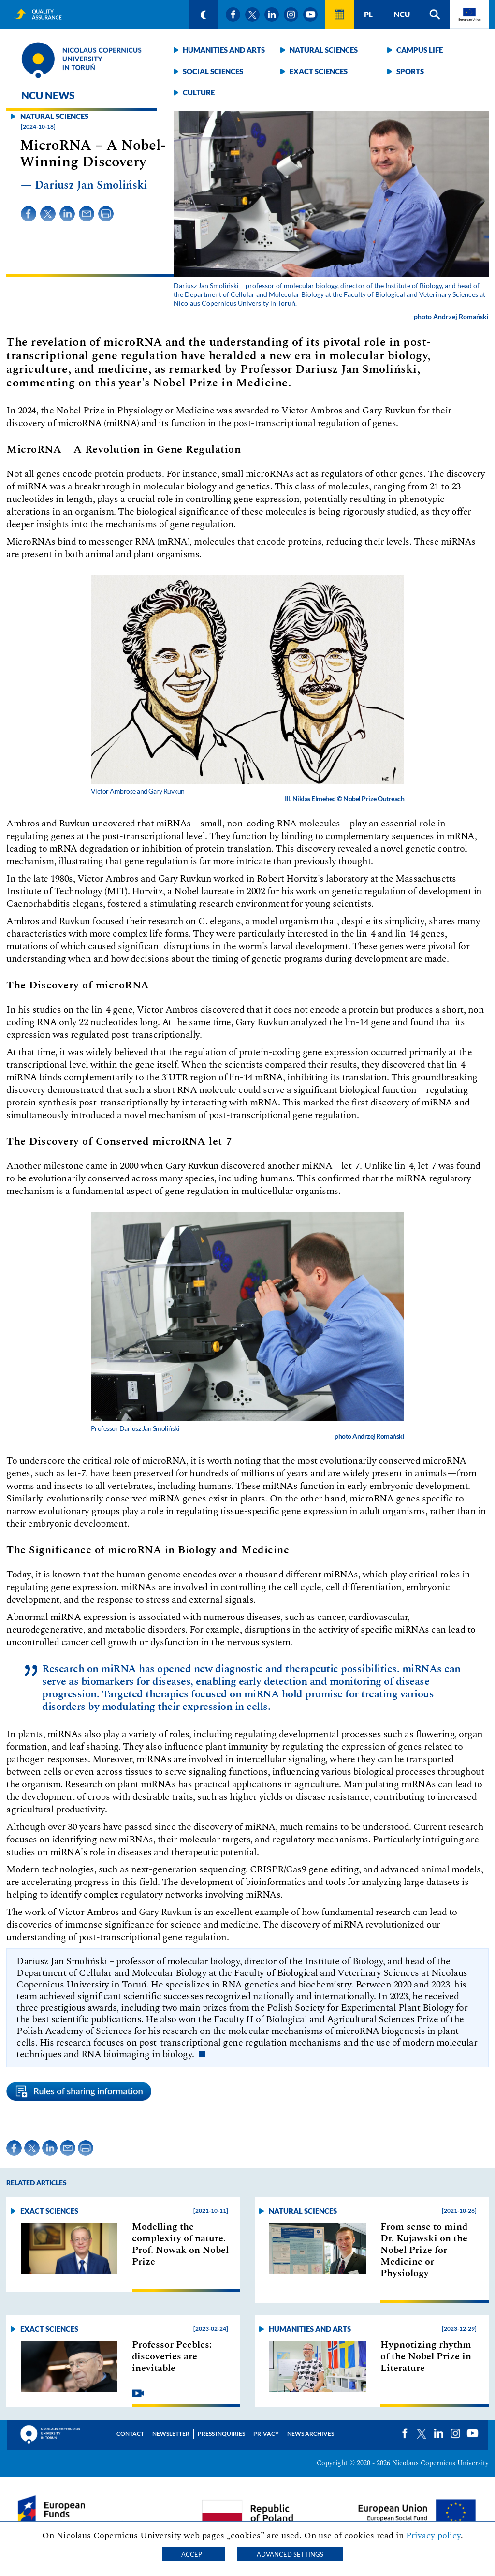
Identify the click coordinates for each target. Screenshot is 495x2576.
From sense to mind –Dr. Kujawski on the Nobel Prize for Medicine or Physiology (427, 2250)
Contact (130, 2433)
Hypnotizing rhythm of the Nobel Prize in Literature (425, 2356)
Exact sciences (319, 71)
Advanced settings (290, 2554)
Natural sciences (324, 49)
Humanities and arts (224, 49)
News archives (310, 2433)
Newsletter (170, 2433)
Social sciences (213, 71)
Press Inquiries (221, 2433)
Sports (410, 71)
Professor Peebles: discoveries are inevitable (172, 2356)
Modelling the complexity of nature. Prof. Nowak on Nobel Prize (180, 2244)
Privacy (266, 2433)
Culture (199, 92)
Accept (193, 2554)
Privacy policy (433, 2535)
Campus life (419, 49)
